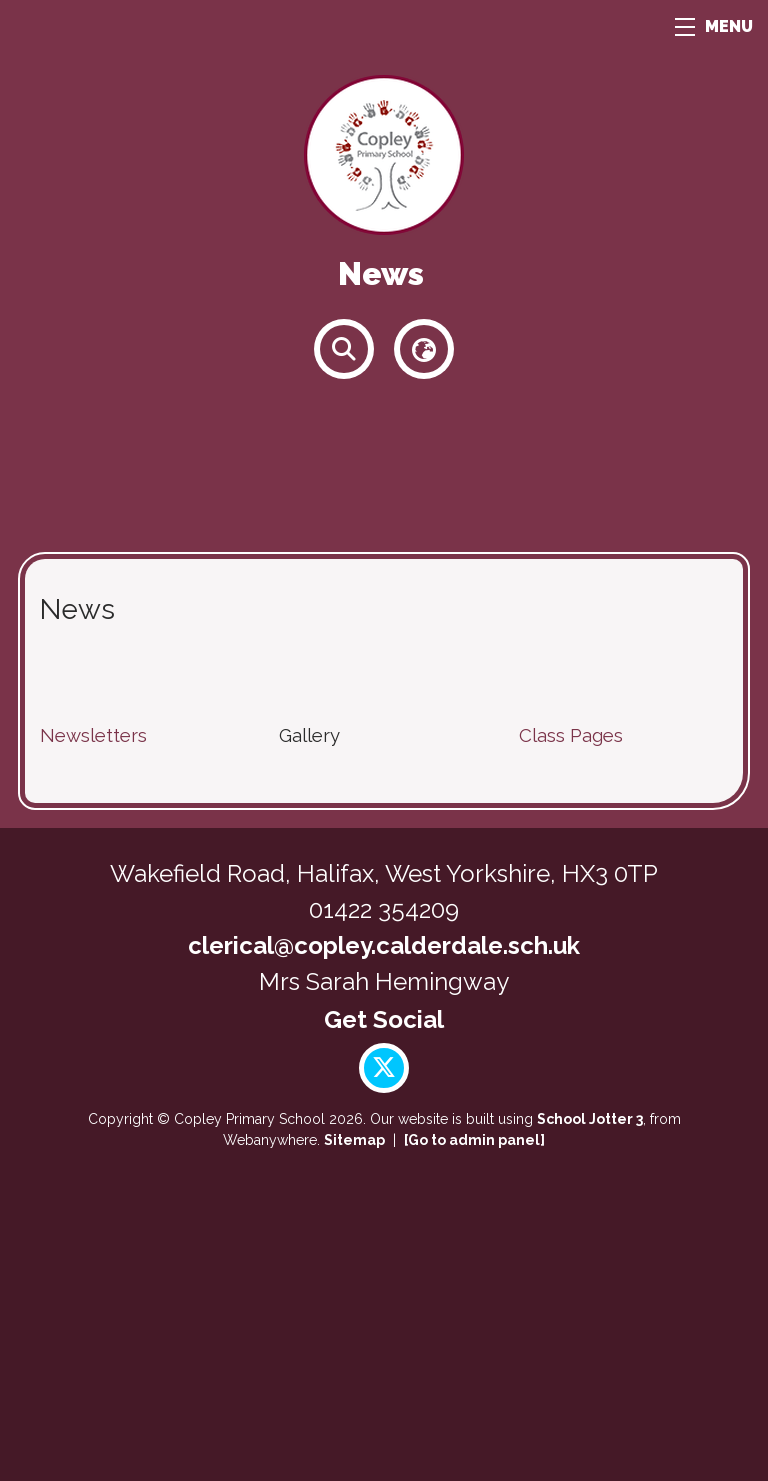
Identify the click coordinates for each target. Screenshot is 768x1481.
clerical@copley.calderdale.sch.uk (384, 945)
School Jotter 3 (590, 1119)
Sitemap (354, 1140)
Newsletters (93, 735)
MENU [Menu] (714, 26)
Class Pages (571, 735)
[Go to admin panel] (474, 1140)
